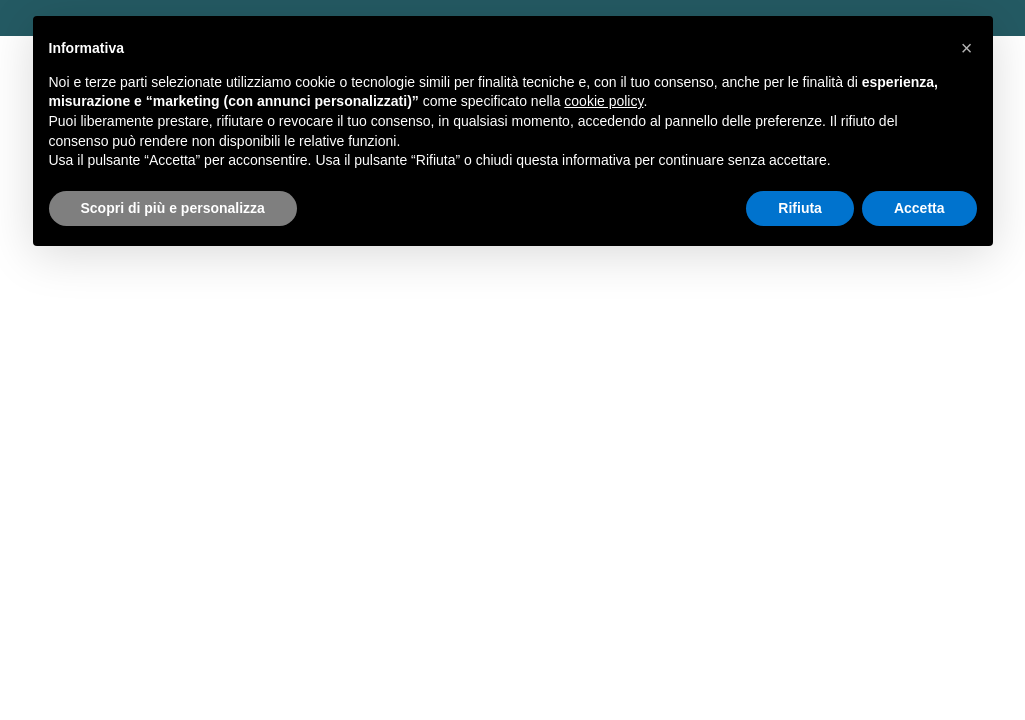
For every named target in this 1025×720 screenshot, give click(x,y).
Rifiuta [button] (800, 208)
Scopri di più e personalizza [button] (173, 208)
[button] (967, 48)
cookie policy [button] (603, 101)
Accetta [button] (919, 208)
